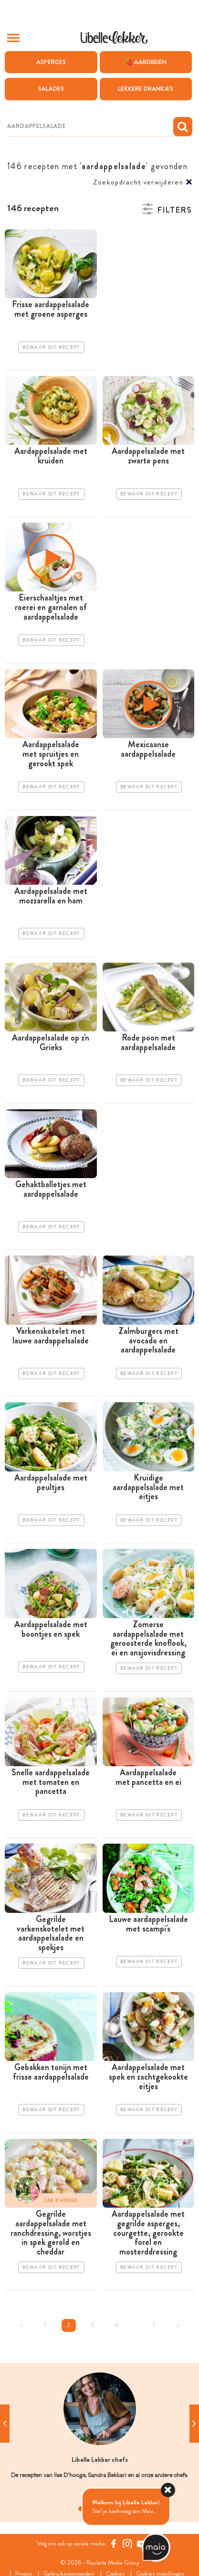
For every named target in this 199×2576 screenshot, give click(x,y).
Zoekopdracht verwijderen (138, 182)
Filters (174, 210)
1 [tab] (80, 2508)
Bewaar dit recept (51, 347)
